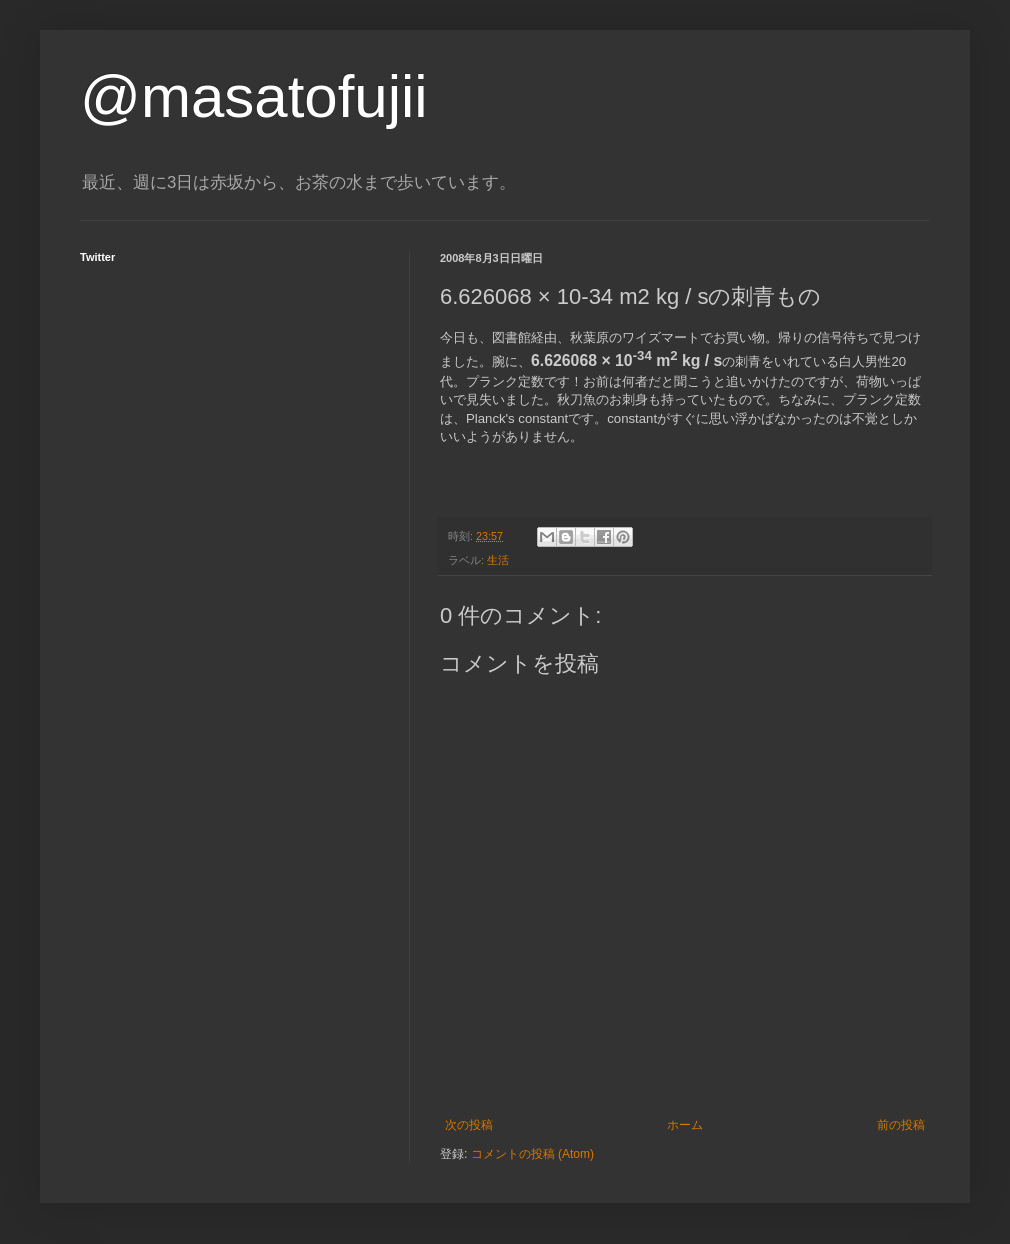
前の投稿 (901, 1125)
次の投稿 (469, 1125)
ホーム (685, 1125)
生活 (498, 560)
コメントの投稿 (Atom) (532, 1154)
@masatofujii (254, 96)
